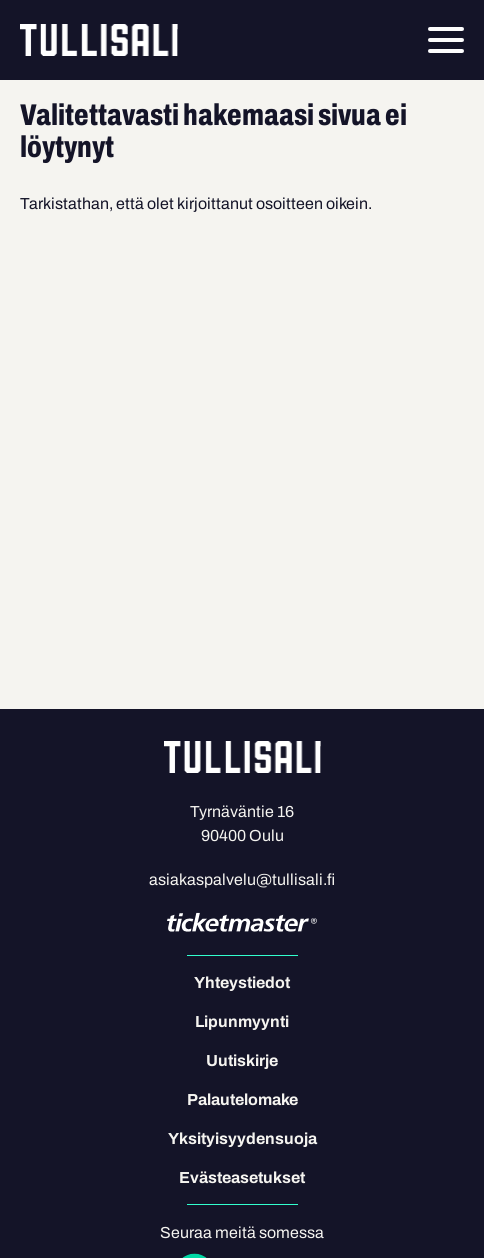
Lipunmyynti (242, 1021)
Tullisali (99, 40)
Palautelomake (242, 1099)
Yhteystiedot (242, 982)
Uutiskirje (242, 1060)
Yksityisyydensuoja (242, 1138)
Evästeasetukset (242, 1177)
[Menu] (446, 40)
